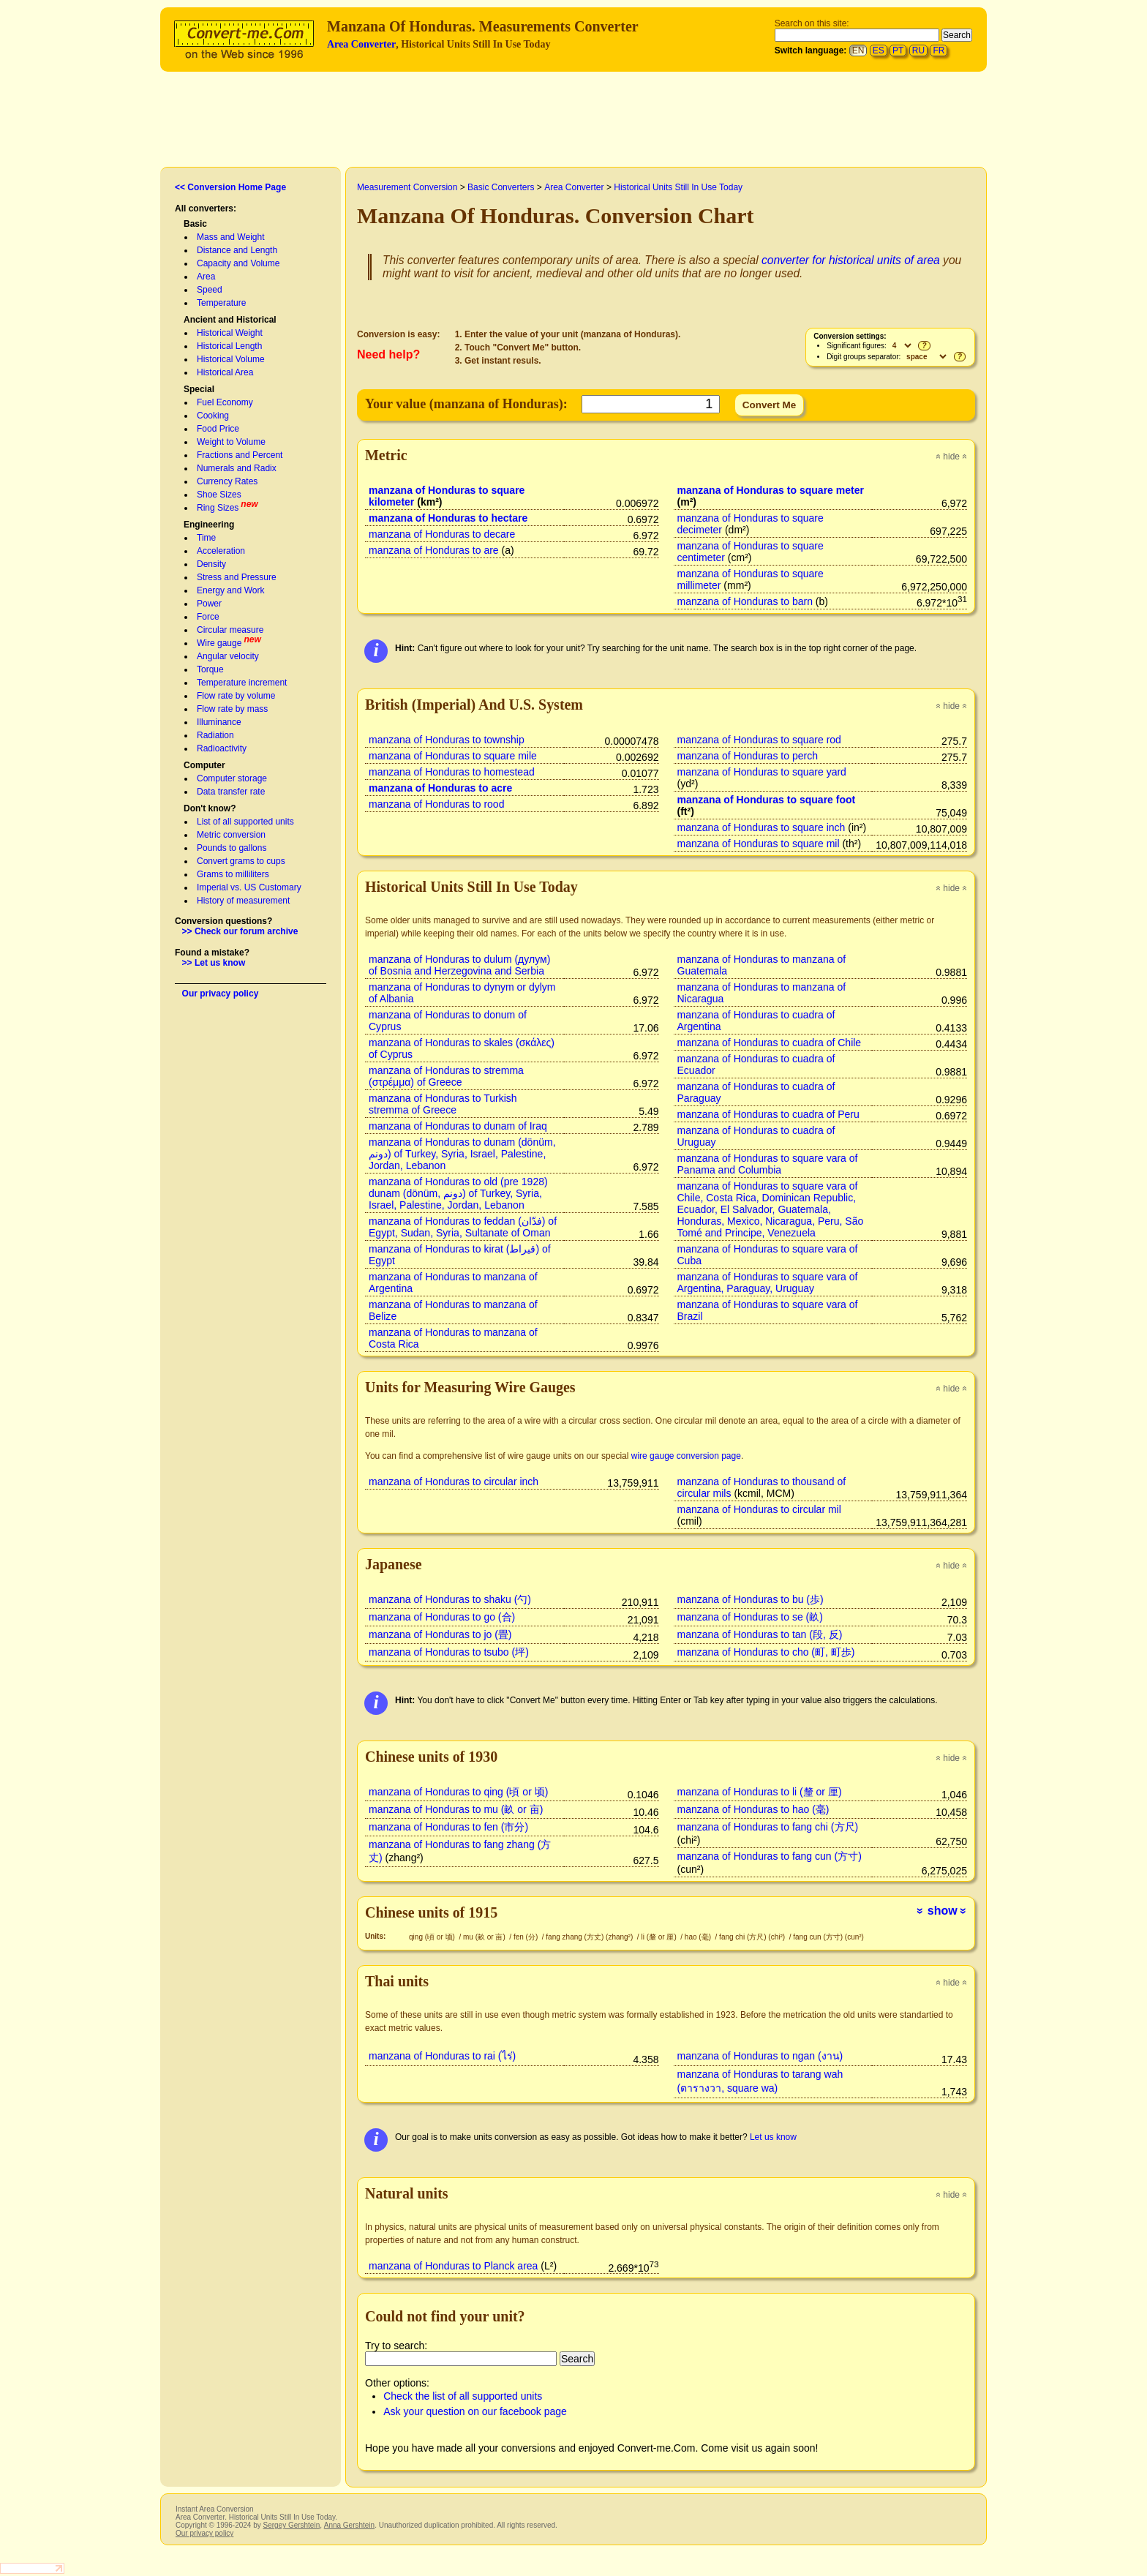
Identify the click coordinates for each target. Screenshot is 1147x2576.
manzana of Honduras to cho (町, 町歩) (766, 1652)
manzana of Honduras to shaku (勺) (450, 1599)
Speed (209, 290)
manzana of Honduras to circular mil (759, 1509)
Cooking (213, 415)
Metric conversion (231, 835)
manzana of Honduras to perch (747, 756)
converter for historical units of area (850, 260)
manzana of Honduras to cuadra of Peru (768, 1114)
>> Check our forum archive (240, 931)
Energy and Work (231, 590)
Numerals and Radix (237, 468)
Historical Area (225, 372)
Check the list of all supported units (462, 2396)
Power (209, 603)
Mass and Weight (231, 237)
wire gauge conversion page (686, 1456)
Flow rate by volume (236, 696)
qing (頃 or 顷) (433, 1937)
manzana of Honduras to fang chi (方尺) (768, 1827)
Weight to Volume (231, 442)
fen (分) (527, 1937)
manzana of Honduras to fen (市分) (448, 1827)
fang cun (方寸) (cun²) (828, 1937)
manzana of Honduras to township (446, 740)
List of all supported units (245, 821)
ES (878, 50)
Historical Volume (231, 359)
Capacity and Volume (238, 263)
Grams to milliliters (233, 874)
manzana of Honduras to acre (440, 788)
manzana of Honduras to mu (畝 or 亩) (456, 1809)
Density (211, 564)
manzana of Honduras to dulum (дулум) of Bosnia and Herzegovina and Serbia (459, 965)
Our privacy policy (220, 993)
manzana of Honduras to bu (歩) (750, 1599)
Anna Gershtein (349, 2525)
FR (938, 50)
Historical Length (229, 346)
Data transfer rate (231, 791)
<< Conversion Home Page (230, 187)
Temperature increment (242, 682)
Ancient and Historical (230, 320)
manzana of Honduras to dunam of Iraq (458, 1126)
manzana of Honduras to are (434, 550)
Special (199, 389)
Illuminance (219, 722)
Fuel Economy (225, 402)
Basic (195, 224)
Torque (210, 669)
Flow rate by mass (232, 709)
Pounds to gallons (231, 848)
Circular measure (230, 630)
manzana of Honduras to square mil (758, 843)
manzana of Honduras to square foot (766, 800)
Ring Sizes (217, 508)
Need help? (388, 354)
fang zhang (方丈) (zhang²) (590, 1937)
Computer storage (232, 778)
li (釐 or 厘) (659, 1937)
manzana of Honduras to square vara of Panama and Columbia (767, 1164)
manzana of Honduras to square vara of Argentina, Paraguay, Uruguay (767, 1282)
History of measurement (243, 900)
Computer (204, 765)
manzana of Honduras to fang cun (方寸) (769, 1856)
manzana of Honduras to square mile (453, 756)
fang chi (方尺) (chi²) (753, 1937)
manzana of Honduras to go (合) (442, 1617)
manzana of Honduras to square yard (761, 772)
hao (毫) (699, 1937)
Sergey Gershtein (291, 2525)
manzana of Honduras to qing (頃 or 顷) (458, 1792)
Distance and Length (237, 250)
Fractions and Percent (239, 455)
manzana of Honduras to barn (745, 601)
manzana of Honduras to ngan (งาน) (760, 2056)
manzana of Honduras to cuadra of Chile (769, 1042)
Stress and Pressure (237, 577)
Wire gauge (219, 643)
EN (858, 50)
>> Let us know (214, 963)
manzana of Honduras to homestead (452, 772)
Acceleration (221, 551)
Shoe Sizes (219, 494)
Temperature (221, 303)
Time (206, 538)
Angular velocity (228, 656)
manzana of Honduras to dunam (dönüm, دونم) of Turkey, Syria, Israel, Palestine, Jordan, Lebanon (462, 1153)
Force (208, 617)
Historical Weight (230, 333)
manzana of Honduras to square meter (770, 490)
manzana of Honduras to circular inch (453, 1481)
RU (918, 50)
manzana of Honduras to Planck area (453, 2266)
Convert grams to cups (241, 861)
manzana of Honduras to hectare (448, 518)
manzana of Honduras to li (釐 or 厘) (759, 1792)
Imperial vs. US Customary (249, 887)
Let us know (773, 2137)
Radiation (215, 735)
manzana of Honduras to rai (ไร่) (442, 2056)
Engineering (209, 524)
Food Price (218, 429)
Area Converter (361, 44)
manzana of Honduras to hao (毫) (753, 1809)
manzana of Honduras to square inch (761, 827)
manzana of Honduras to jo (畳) (440, 1634)
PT (897, 50)
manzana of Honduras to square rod (759, 740)
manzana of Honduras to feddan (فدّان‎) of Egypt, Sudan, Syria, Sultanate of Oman (463, 1227)
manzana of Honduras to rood (436, 804)
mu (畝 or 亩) (485, 1937)
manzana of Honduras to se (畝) (750, 1617)
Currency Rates (227, 481)
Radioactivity (222, 748)
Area (206, 276)
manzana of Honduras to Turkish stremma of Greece (443, 1104)
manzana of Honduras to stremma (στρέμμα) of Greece (446, 1076)
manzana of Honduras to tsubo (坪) (449, 1652)
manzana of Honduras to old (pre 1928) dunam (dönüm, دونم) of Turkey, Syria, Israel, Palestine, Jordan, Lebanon (458, 1193)
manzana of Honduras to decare (442, 534)
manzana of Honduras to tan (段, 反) (760, 1634)
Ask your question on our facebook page (475, 2411)
